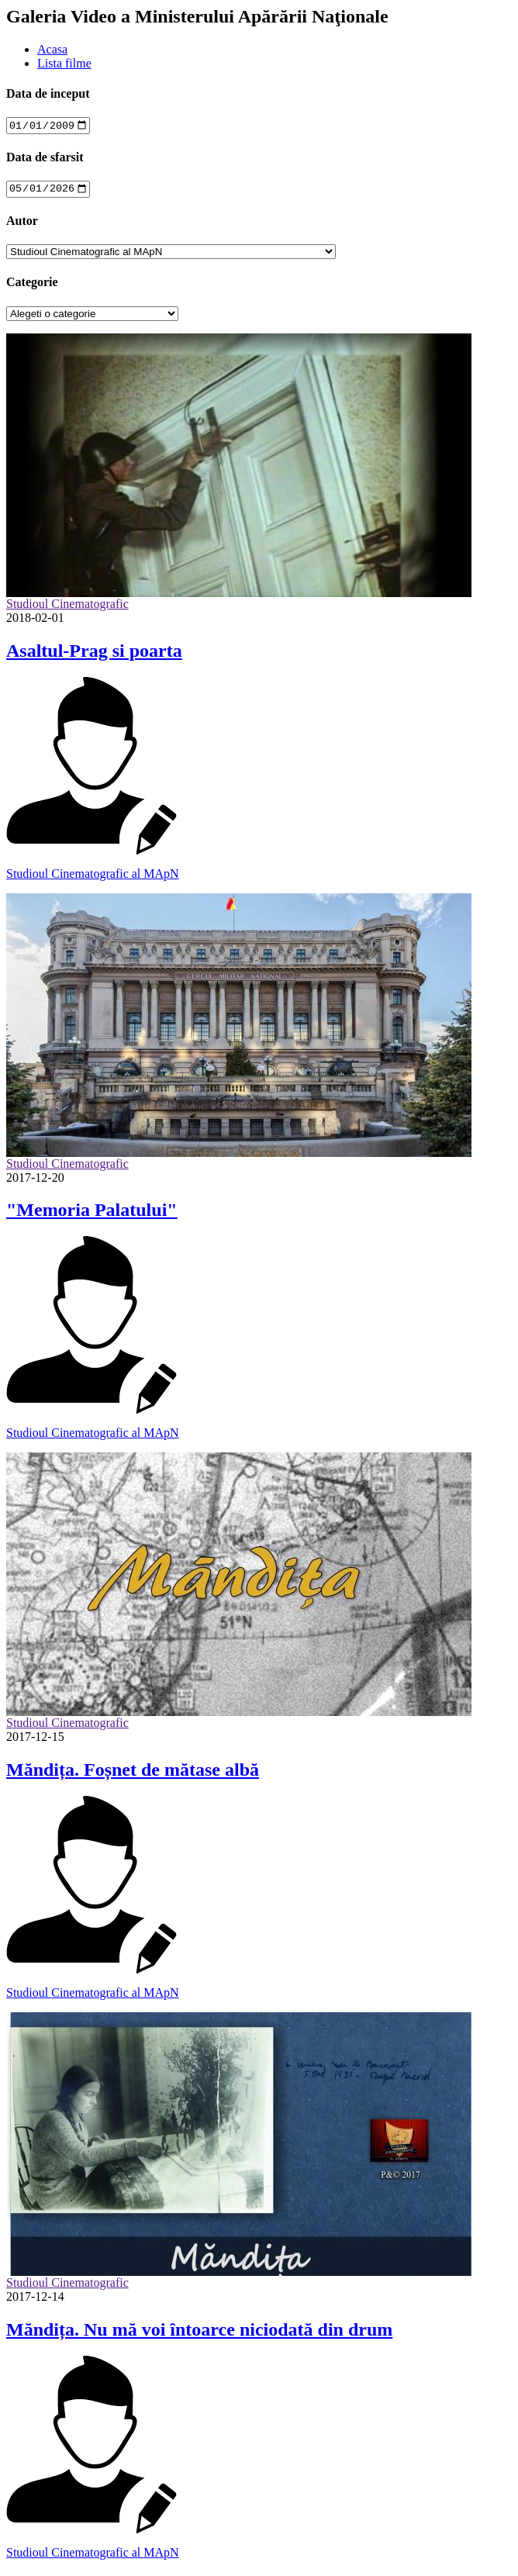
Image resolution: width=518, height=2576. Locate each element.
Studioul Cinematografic (67, 607)
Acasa (52, 49)
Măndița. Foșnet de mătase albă (132, 1774)
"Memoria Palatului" (92, 1214)
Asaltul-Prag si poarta (94, 654)
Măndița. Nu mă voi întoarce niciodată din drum (199, 2333)
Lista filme (64, 63)
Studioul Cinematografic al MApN (92, 877)
